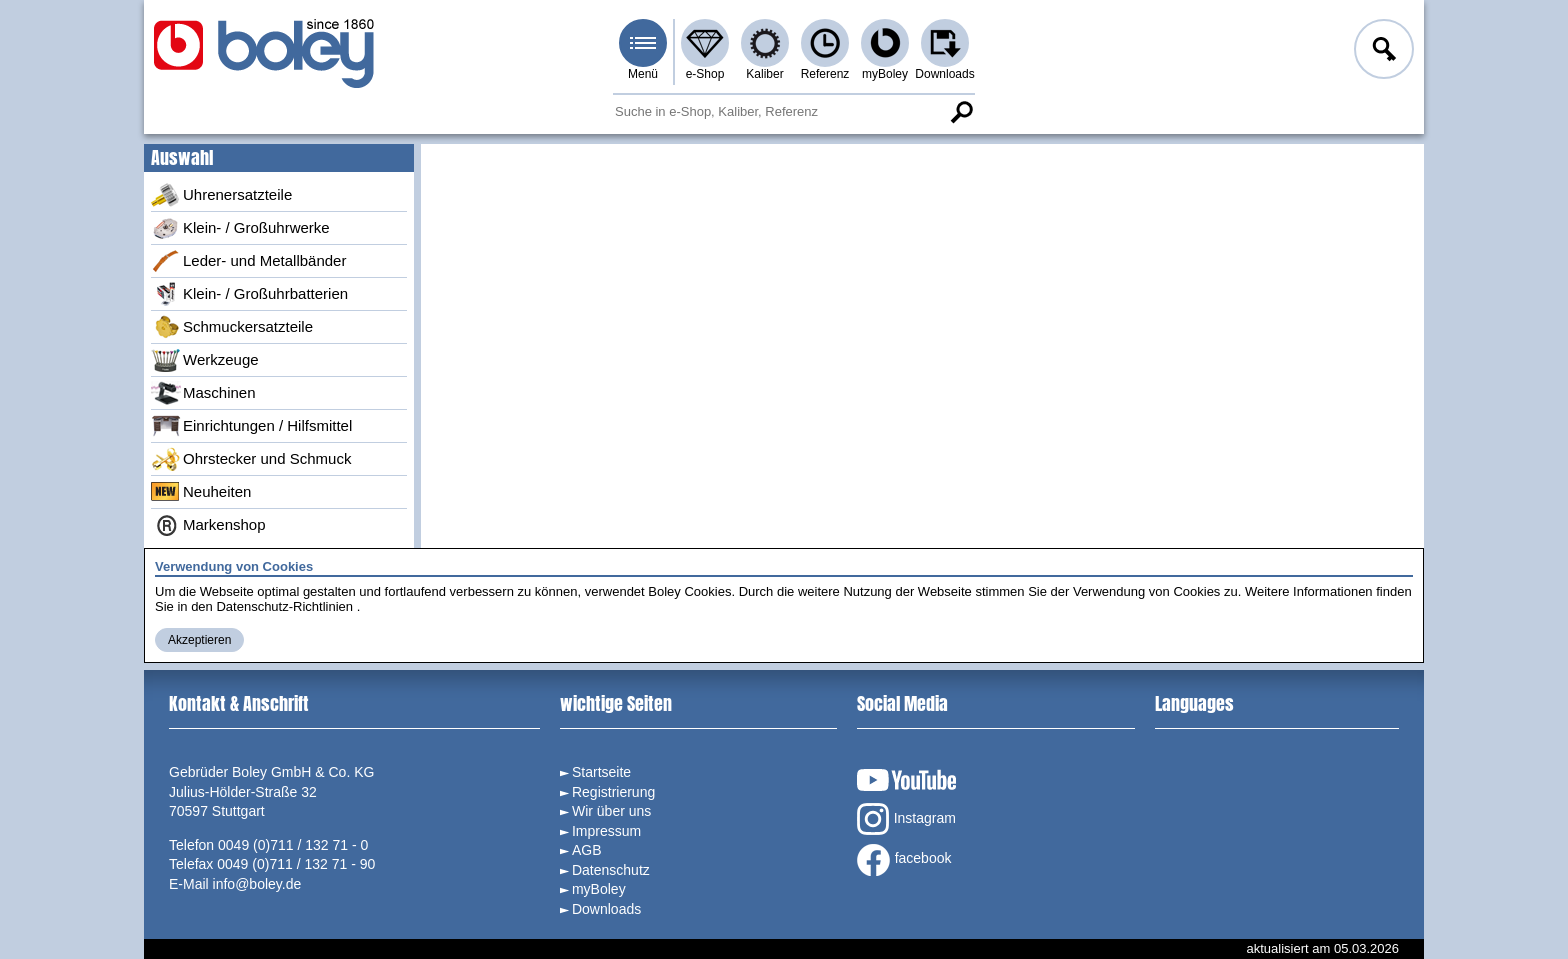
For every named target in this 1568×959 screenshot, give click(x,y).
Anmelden (1382, 52)
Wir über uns (611, 811)
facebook (904, 860)
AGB (587, 850)
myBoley (885, 74)
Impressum (606, 831)
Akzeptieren (199, 640)
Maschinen (203, 393)
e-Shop (705, 74)
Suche (961, 112)
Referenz (825, 74)
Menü (643, 74)
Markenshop (208, 525)
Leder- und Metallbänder (248, 261)
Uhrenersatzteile (221, 195)
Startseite (601, 772)
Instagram (906, 819)
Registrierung (613, 792)
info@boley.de (257, 884)
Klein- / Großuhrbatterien (249, 294)
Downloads (944, 74)
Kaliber (764, 74)
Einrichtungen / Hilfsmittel (251, 426)
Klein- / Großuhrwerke (240, 228)
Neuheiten (201, 492)
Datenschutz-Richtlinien (284, 606)
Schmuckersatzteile (232, 327)
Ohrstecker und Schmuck (251, 459)
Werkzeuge (205, 360)
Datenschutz (611, 870)
